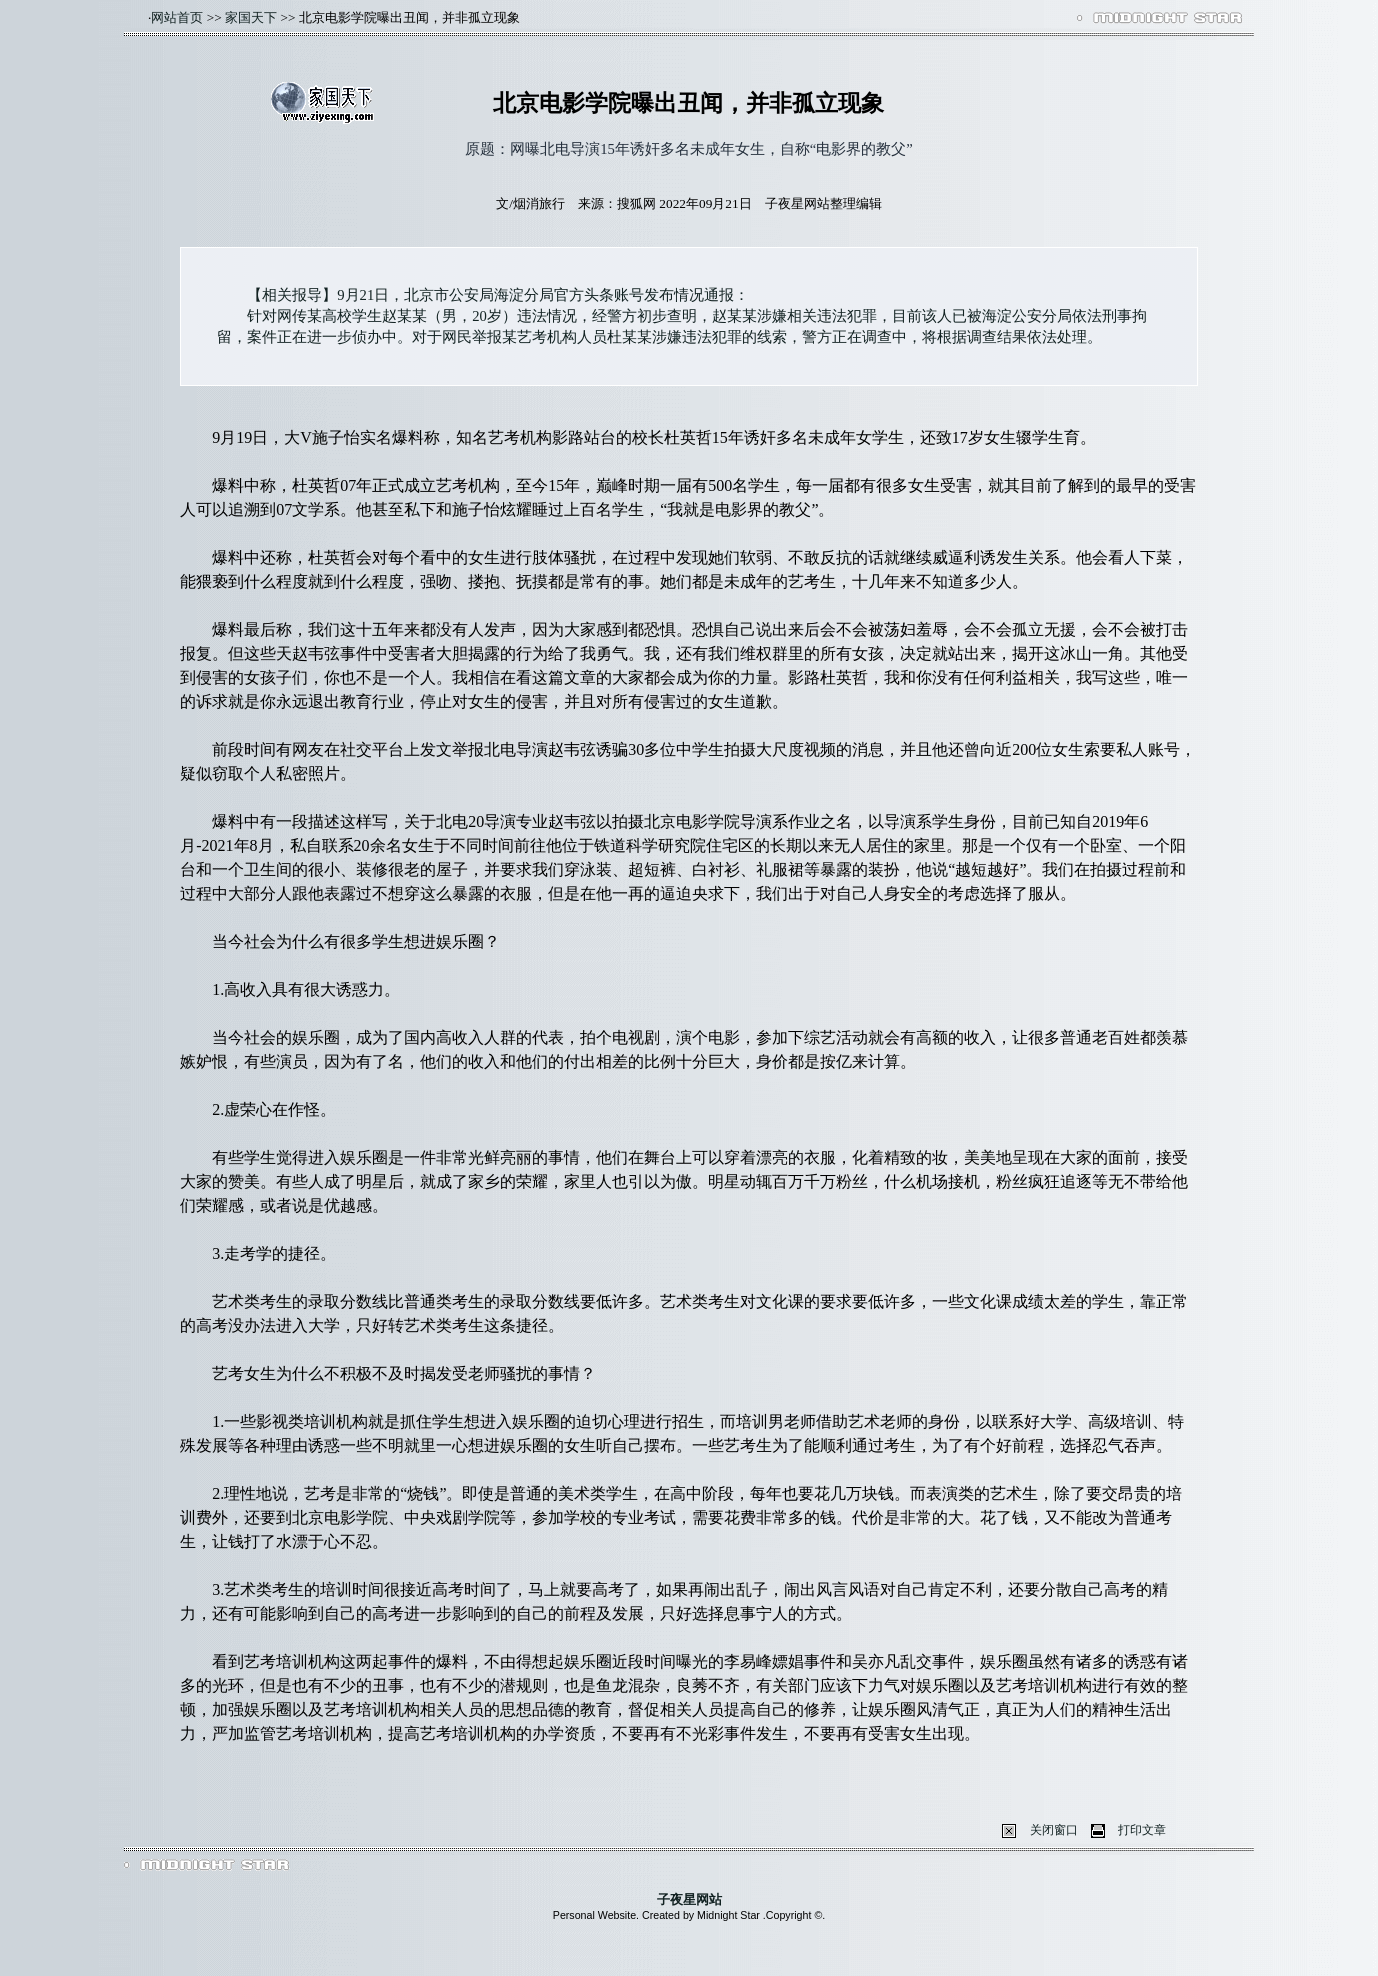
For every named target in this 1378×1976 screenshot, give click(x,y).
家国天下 (251, 17)
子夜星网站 (689, 1899)
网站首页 (177, 17)
